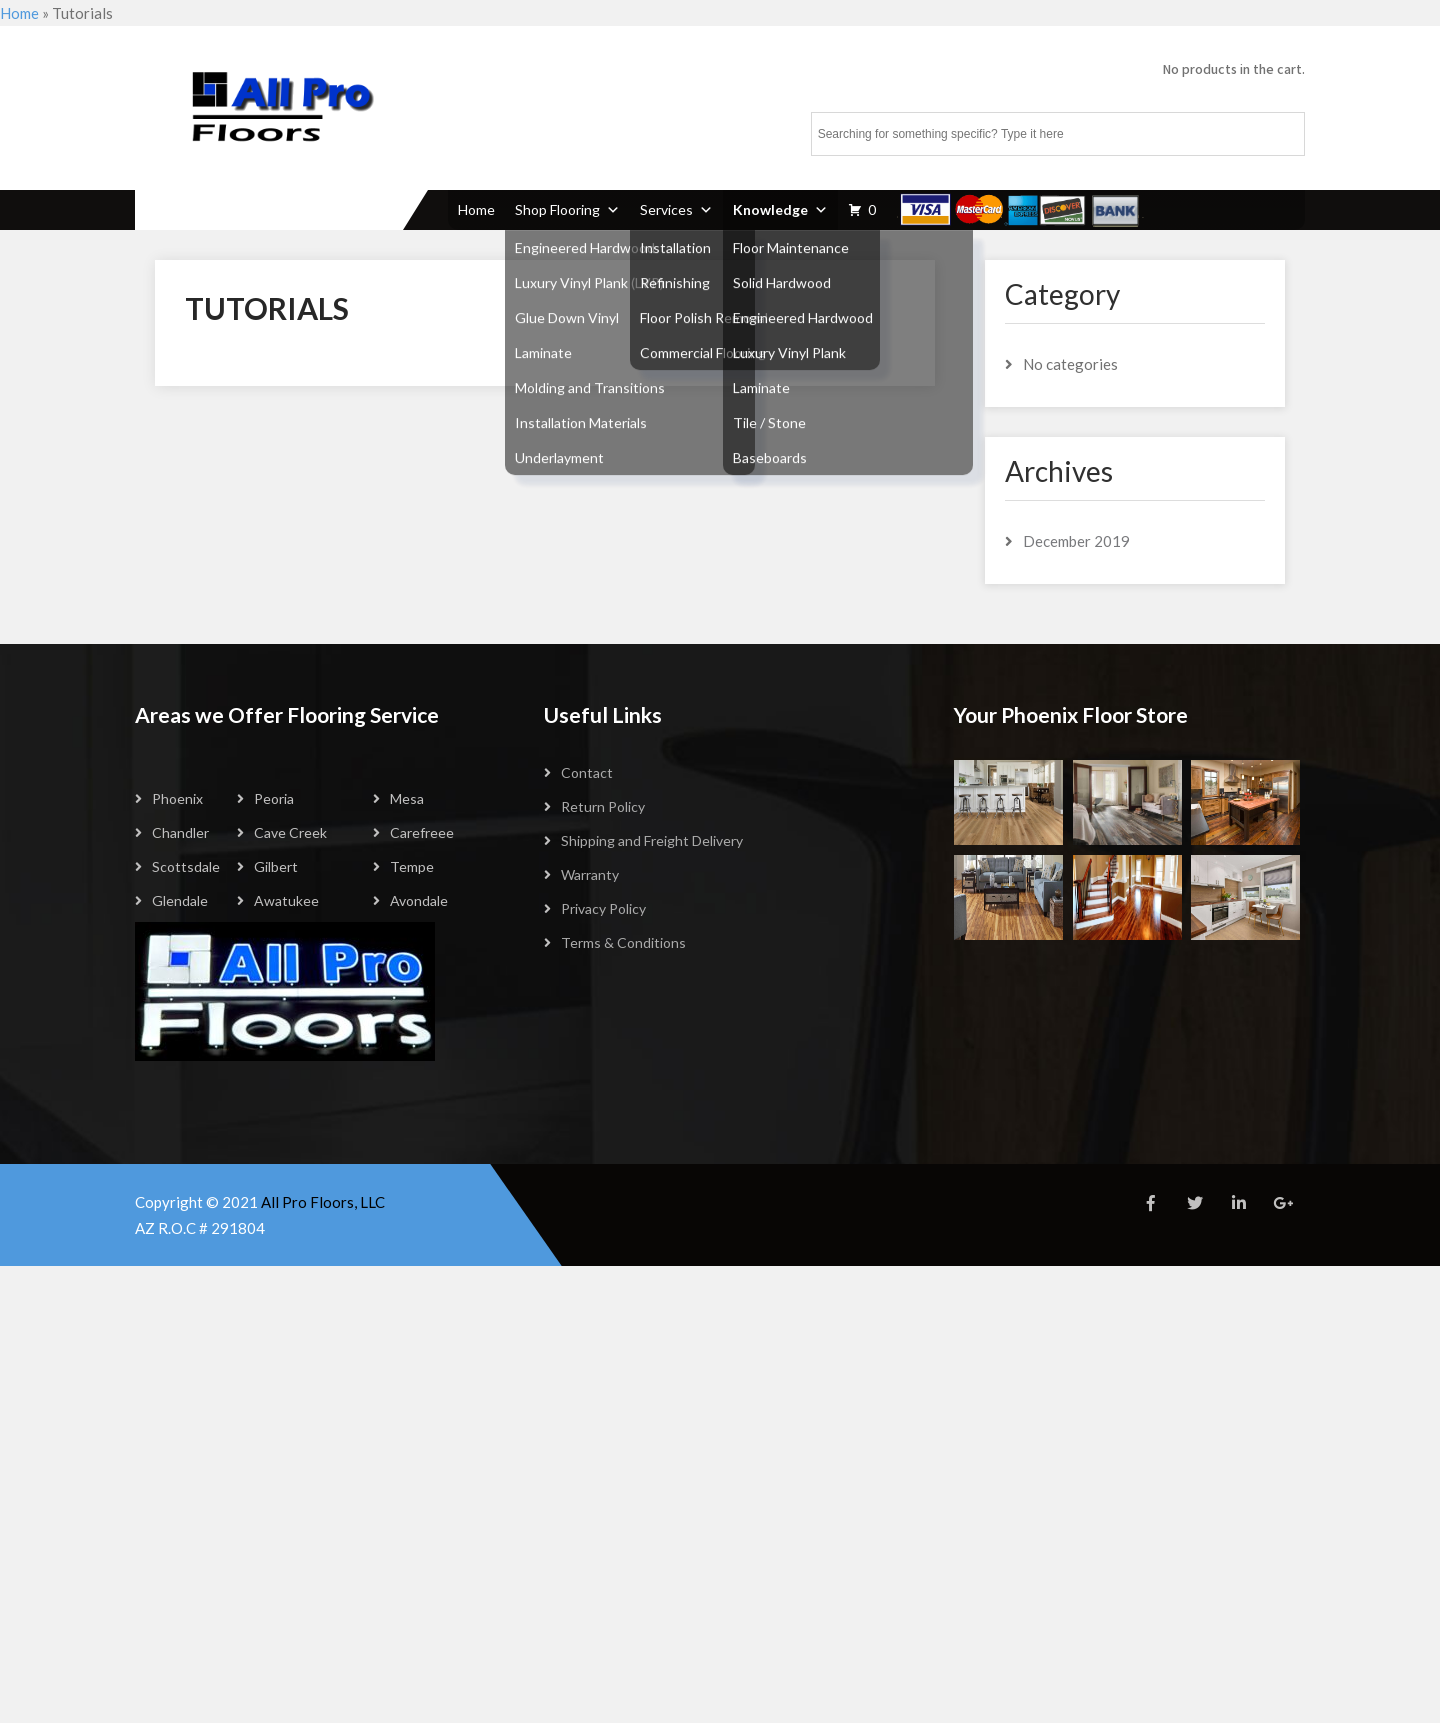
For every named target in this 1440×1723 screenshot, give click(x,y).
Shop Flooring (567, 209)
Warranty (590, 874)
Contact (587, 772)
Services (676, 209)
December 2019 (1076, 541)
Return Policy (603, 806)
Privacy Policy (603, 908)
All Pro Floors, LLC (323, 1202)
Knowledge (780, 209)
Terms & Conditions (623, 942)
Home (19, 13)
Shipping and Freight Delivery (652, 840)
